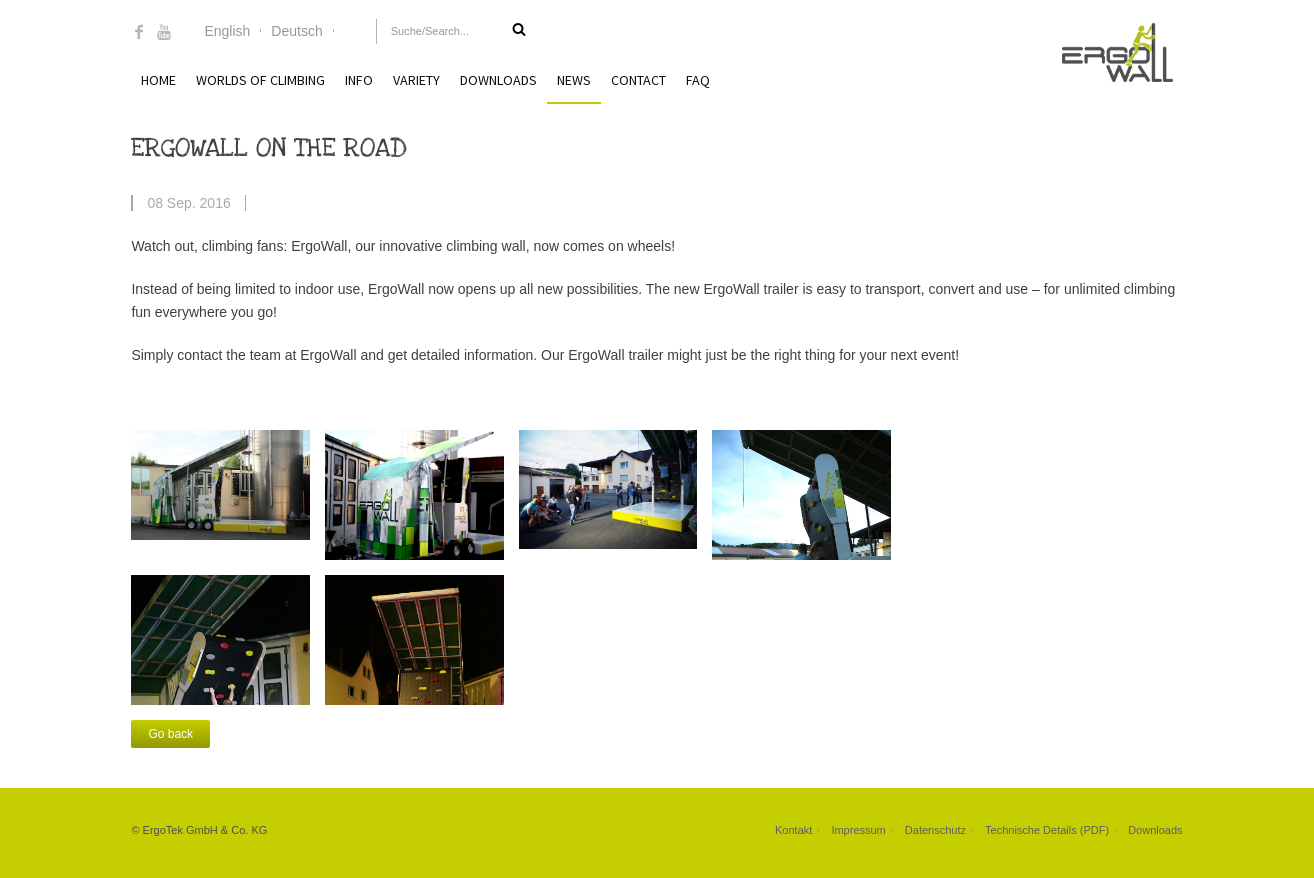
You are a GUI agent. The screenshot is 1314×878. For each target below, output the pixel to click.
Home (158, 80)
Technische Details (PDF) (1047, 830)
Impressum (858, 830)
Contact (638, 80)
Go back (170, 734)
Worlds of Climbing (260, 80)
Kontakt (793, 830)
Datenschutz (935, 830)
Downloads (498, 80)
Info (359, 80)
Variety (416, 80)
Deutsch (296, 31)
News (574, 80)
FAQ (698, 80)
